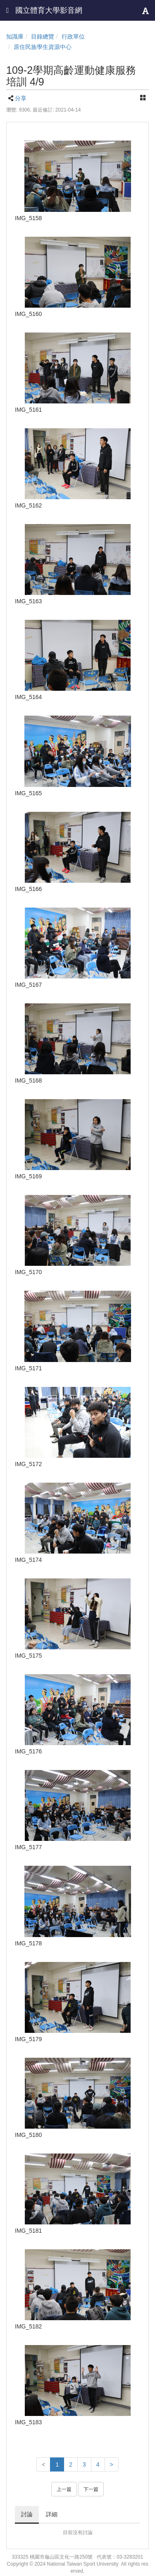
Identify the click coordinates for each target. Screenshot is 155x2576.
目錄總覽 (42, 36)
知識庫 (15, 36)
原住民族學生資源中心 (43, 47)
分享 (20, 98)
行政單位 (73, 36)
